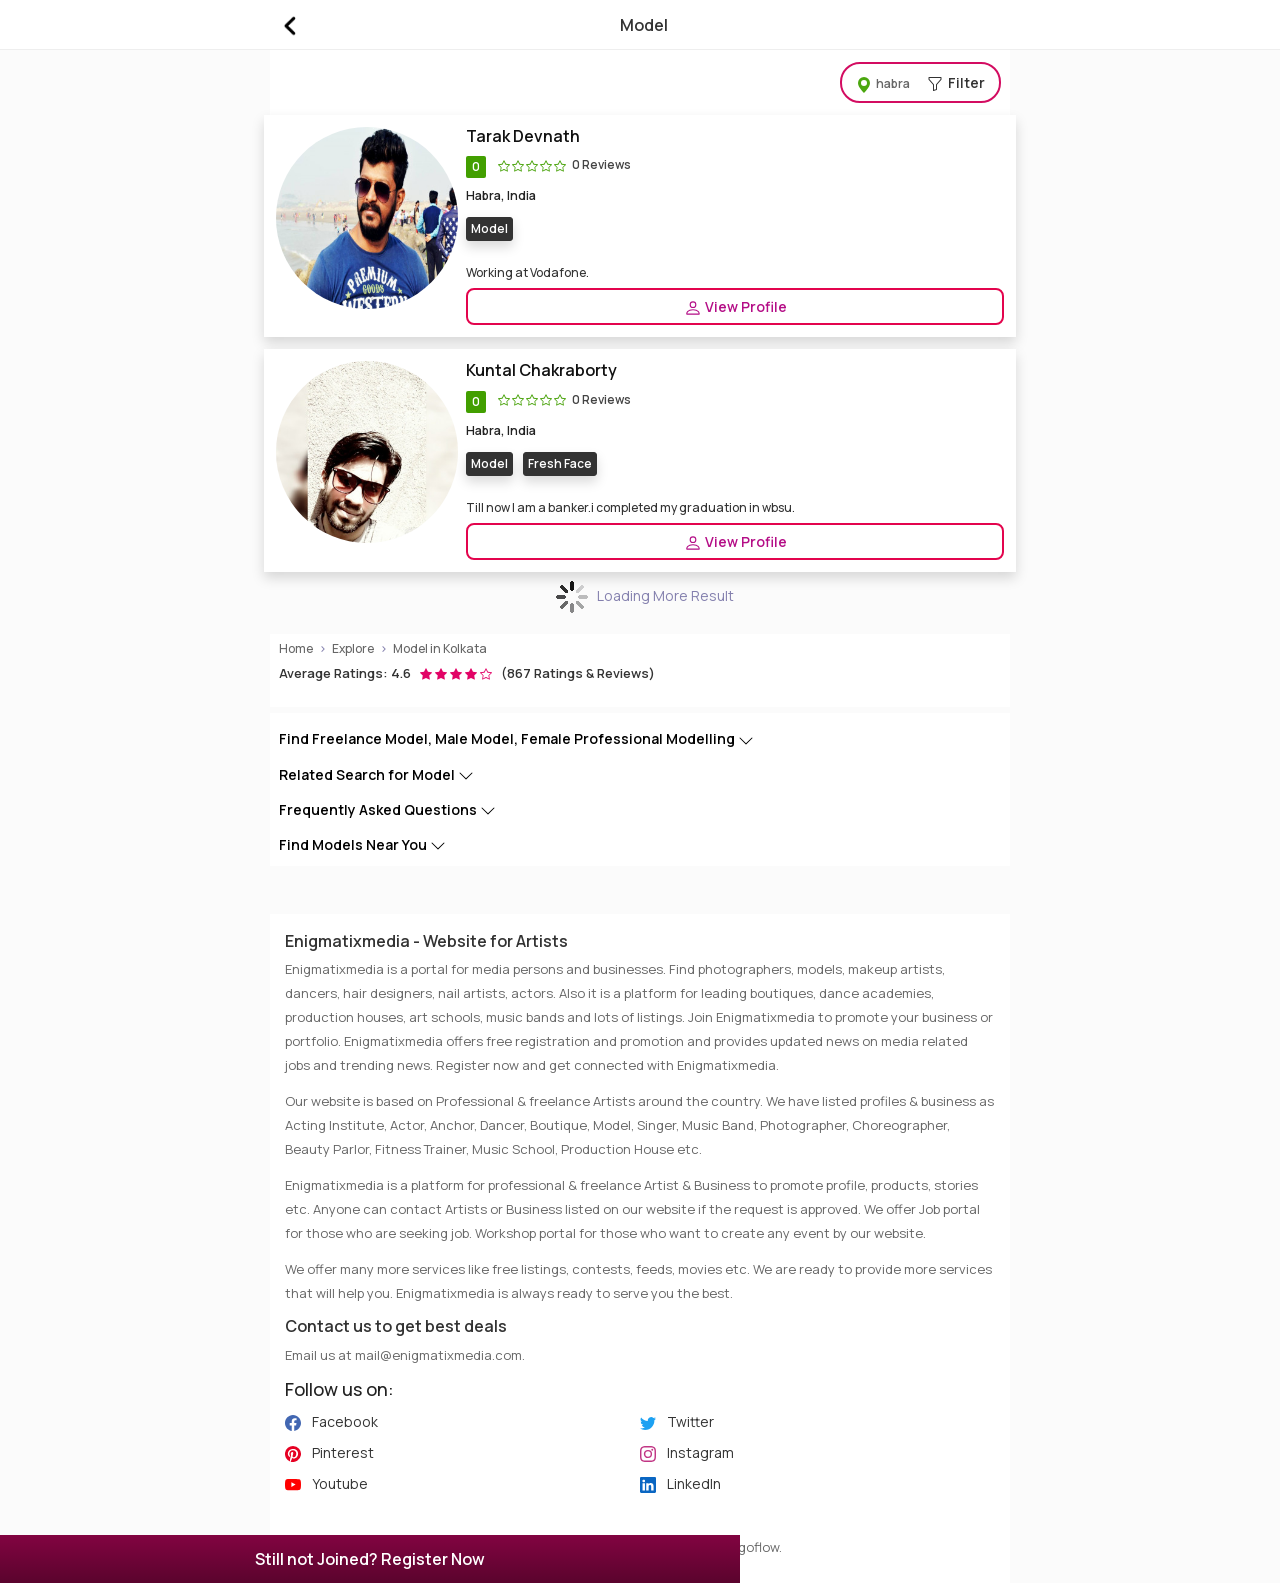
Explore (353, 648)
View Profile (735, 307)
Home (296, 648)
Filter (920, 82)
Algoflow (753, 1547)
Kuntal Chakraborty (541, 370)
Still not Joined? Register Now (370, 1559)
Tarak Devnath (523, 136)
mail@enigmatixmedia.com (438, 1355)
